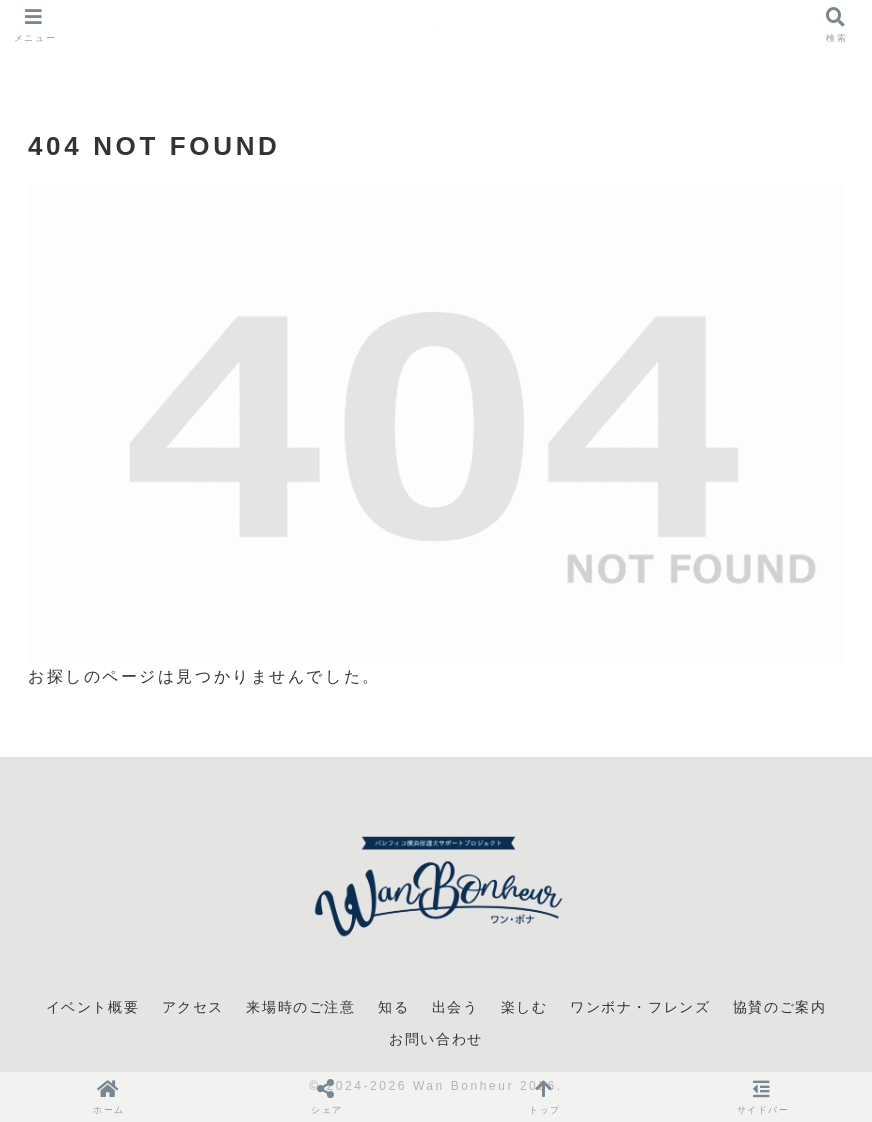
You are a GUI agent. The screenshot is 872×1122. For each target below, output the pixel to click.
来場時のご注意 (300, 1007)
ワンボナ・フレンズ (640, 1007)
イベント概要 (93, 1007)
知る (393, 1007)
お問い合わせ (436, 1039)
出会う (455, 1007)
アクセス (193, 1007)
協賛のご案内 (780, 1007)
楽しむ (524, 1007)
